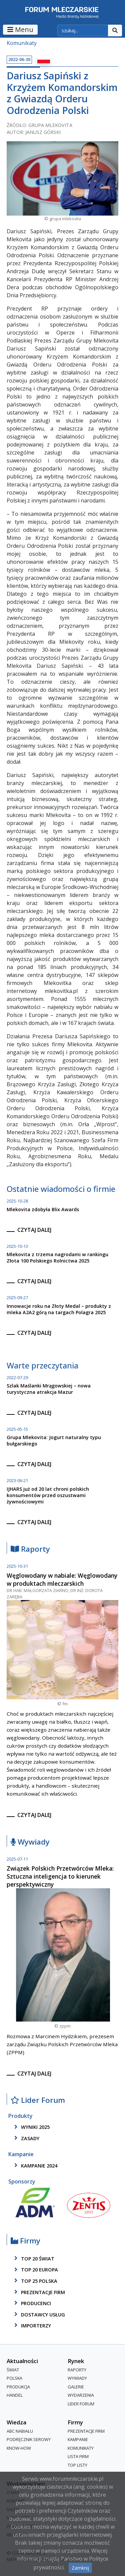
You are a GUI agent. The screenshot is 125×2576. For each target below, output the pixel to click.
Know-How (19, 2448)
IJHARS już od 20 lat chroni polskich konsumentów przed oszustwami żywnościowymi (48, 1495)
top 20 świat (33, 2258)
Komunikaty (22, 43)
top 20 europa (35, 2269)
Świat (13, 2370)
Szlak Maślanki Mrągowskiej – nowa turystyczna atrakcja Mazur (49, 1388)
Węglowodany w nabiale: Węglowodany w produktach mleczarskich (62, 1579)
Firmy (25, 2240)
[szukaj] (82, 31)
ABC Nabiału (20, 2431)
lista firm (78, 2457)
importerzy (31, 2325)
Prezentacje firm (38, 2292)
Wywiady (30, 1842)
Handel (15, 2395)
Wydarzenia (81, 2395)
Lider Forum (38, 2100)
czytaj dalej (34, 1230)
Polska (14, 2378)
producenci (31, 2303)
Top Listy (77, 2465)
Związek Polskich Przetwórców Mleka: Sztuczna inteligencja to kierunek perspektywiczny (60, 1876)
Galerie (76, 2387)
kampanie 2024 (34, 2165)
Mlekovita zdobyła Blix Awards (43, 1209)
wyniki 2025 (31, 2127)
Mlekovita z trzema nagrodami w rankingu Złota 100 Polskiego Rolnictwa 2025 (57, 1257)
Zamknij (80, 2568)
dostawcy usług (38, 2314)
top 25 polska (34, 2280)
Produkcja (18, 2387)
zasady (25, 2138)
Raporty (30, 1549)
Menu (20, 29)
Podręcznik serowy (29, 2439)
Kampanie (78, 2439)
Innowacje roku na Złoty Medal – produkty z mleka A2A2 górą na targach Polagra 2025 (59, 1309)
